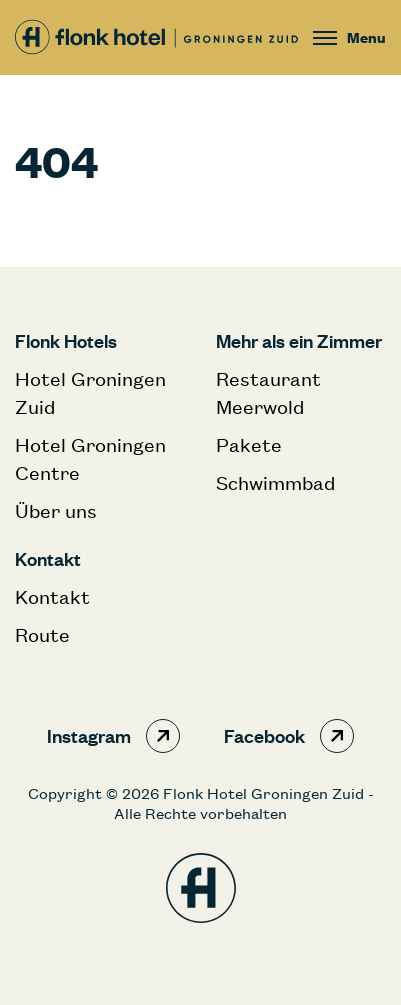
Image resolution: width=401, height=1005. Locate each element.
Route (42, 634)
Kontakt (52, 596)
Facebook (289, 736)
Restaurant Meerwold (268, 392)
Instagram (113, 736)
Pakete (249, 444)
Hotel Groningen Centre (90, 458)
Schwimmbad (275, 482)
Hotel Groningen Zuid (90, 392)
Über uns (56, 510)
